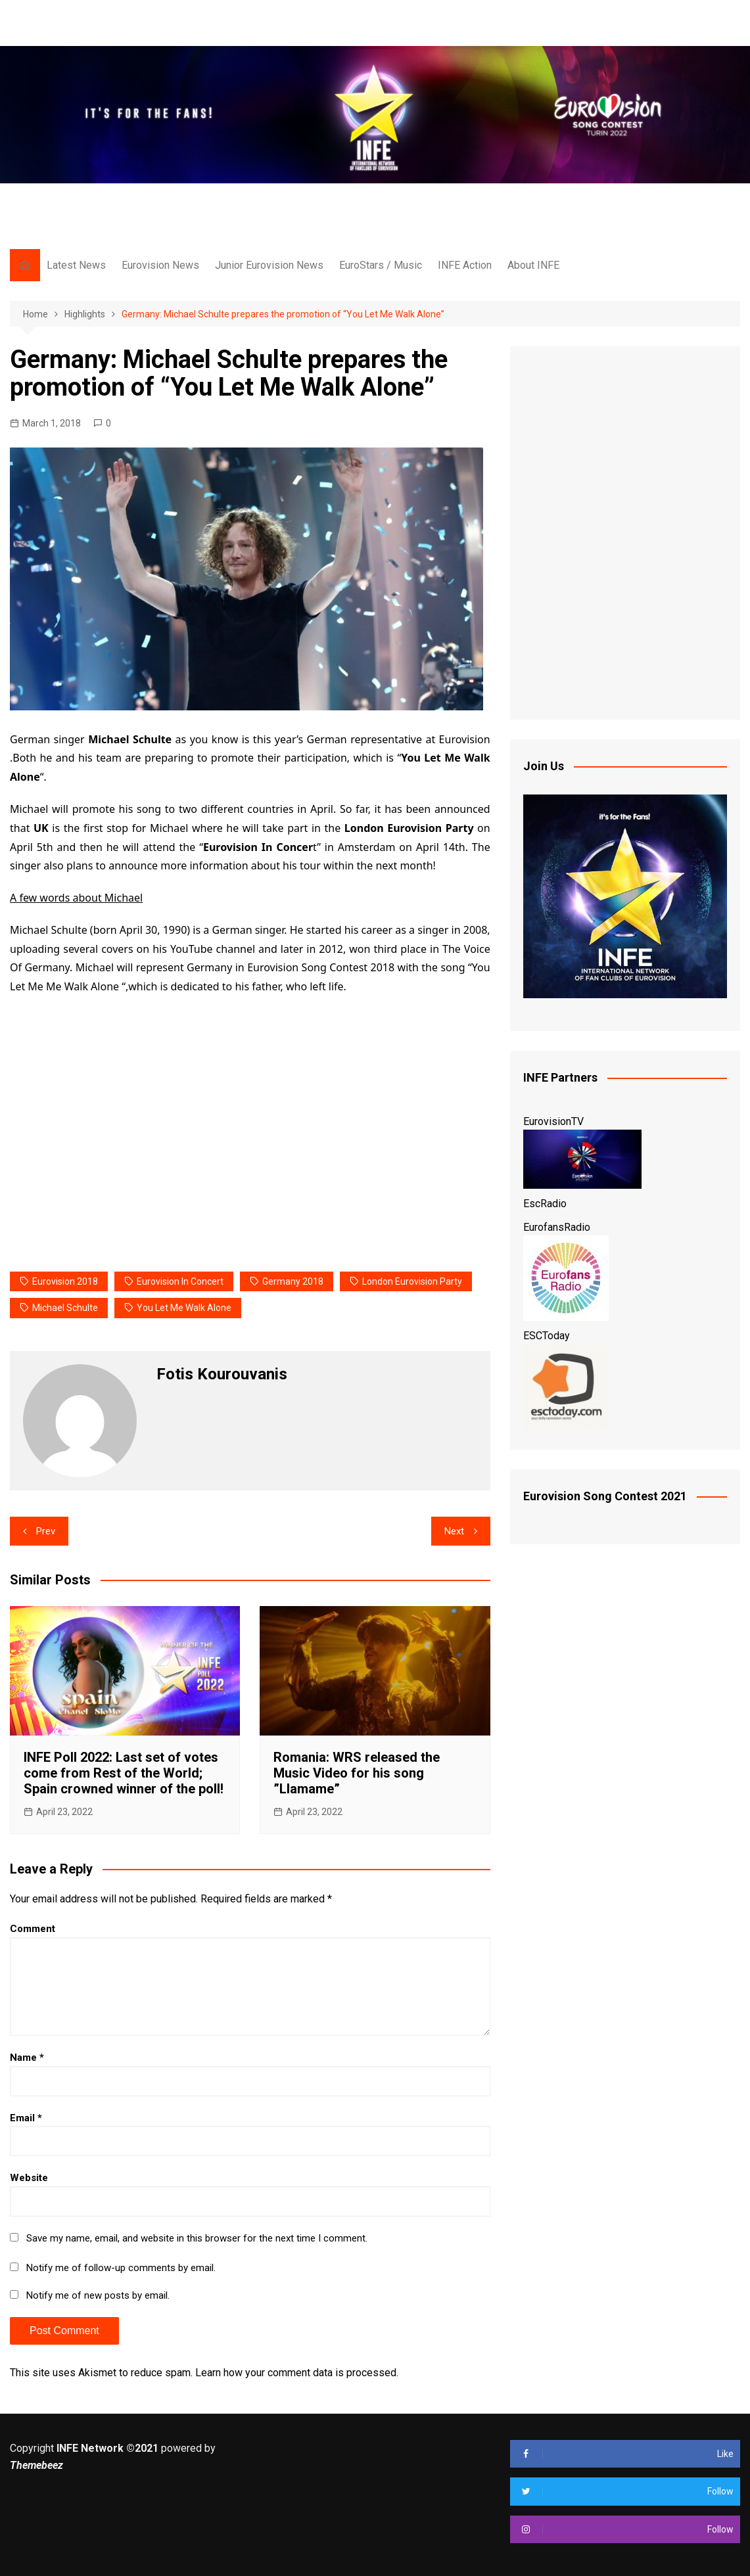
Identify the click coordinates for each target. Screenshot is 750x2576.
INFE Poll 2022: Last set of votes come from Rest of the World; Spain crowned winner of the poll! (123, 1773)
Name (27, 2057)
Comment (32, 1929)
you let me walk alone (184, 1307)
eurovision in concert (180, 1281)
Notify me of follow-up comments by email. (121, 2268)
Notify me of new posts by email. (98, 2295)
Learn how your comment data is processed (295, 2372)
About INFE (533, 265)
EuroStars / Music (380, 265)
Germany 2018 (292, 1281)
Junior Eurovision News (269, 265)
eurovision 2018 (65, 1281)
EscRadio (545, 1203)
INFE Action (465, 265)
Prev (45, 1531)
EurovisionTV (553, 1121)
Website (29, 2178)
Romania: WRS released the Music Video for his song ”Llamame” (356, 1773)
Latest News (76, 265)
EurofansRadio (556, 1227)
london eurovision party (412, 1281)
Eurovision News (160, 265)
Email (26, 2118)
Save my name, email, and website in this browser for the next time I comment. (196, 2238)
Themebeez (36, 2465)
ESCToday (546, 1335)
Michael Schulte (65, 1307)
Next (454, 1531)
